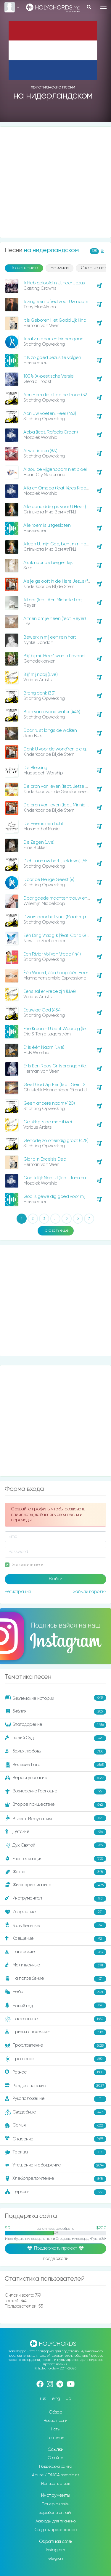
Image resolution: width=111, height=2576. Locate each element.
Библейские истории (55, 1698)
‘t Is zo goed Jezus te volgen (52, 357)
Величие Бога (55, 1765)
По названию (24, 268)
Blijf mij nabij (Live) (40, 674)
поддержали (55, 2258)
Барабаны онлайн (55, 2513)
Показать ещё (56, 1230)
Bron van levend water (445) (51, 712)
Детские (55, 1832)
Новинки (60, 268)
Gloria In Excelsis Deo (44, 1159)
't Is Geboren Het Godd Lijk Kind (54, 320)
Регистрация (18, 1591)
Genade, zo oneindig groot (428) (56, 1140)
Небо (55, 1992)
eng (56, 2398)
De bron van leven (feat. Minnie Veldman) (64, 805)
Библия (55, 1712)
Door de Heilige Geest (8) (48, 879)
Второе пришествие (55, 1805)
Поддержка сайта (55, 2466)
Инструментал (55, 1899)
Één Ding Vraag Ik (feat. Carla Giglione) (61, 935)
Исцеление (55, 1912)
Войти (55, 1579)
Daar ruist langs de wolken (50, 730)
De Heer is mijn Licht (43, 823)
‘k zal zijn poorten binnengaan (53, 339)
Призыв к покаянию (55, 2032)
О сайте (55, 2458)
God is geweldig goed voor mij (54, 1196)
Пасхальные (55, 2019)
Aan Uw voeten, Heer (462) (49, 413)
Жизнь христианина (55, 1885)
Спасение (55, 2139)
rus (43, 2398)
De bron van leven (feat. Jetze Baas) (60, 786)
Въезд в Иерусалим (55, 1818)
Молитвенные (55, 1965)
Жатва (55, 1872)
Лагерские (55, 1952)
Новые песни (55, 2421)
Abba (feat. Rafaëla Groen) (50, 432)
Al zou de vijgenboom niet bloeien (57, 469)
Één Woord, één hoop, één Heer (55, 973)
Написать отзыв (55, 2484)
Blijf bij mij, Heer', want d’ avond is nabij (61, 656)
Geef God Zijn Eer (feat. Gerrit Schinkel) (61, 1084)
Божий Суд (55, 1738)
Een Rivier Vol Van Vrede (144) (52, 954)
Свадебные (55, 2112)
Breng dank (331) (39, 693)
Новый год (55, 2005)
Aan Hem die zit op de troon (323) (57, 395)
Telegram (56, 2558)
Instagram (55, 2550)
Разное (55, 2072)
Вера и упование (55, 1778)
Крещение (55, 1939)
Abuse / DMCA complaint (55, 2475)
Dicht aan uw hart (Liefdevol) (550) (57, 861)
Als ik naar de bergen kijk (48, 562)
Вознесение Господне (55, 1791)
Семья (55, 2126)
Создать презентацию (55, 2530)
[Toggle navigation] (103, 7)
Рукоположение (55, 2099)
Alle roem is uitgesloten (46, 525)
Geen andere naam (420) (49, 1103)
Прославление (55, 2046)
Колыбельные (55, 1925)
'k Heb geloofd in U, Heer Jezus (54, 283)
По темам (56, 2438)
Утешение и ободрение (55, 2166)
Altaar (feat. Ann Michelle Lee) (53, 600)
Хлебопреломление (55, 2179)
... (55, 1218)
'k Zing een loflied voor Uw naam (55, 301)
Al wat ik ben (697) (40, 451)
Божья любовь (55, 1752)
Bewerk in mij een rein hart (49, 637)
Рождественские (55, 2086)
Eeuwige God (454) (42, 1010)
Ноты (55, 2429)
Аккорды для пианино (56, 2521)
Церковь (55, 2192)
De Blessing (35, 768)
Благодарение (55, 1725)
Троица (55, 2152)
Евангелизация (55, 1859)
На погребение (55, 1979)
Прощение (55, 2059)
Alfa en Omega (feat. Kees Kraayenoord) (63, 488)
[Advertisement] (55, 182)
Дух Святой (55, 1845)
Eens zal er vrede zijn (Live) (49, 991)
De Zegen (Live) (38, 842)
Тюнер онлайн (55, 2504)
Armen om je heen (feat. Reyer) (54, 618)
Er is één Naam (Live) (43, 1047)
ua (68, 2398)
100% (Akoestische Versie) (49, 376)
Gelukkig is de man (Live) (47, 1122)
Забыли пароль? (89, 1591)
